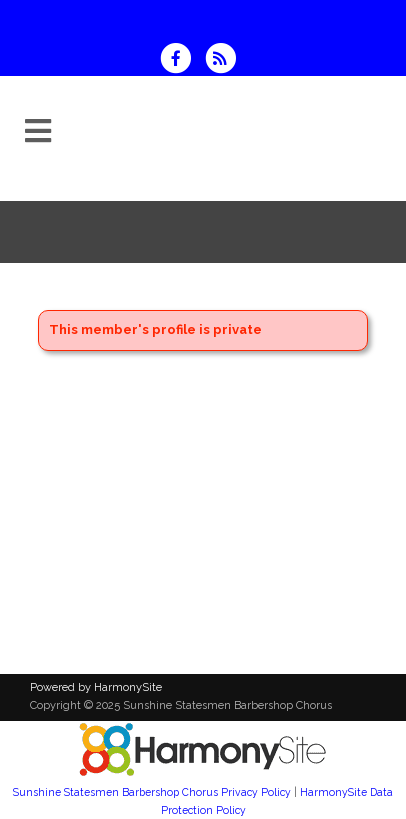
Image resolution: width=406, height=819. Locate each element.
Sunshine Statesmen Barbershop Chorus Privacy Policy (152, 792)
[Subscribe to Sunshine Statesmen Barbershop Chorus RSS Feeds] (225, 60)
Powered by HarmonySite (96, 687)
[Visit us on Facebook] (182, 60)
